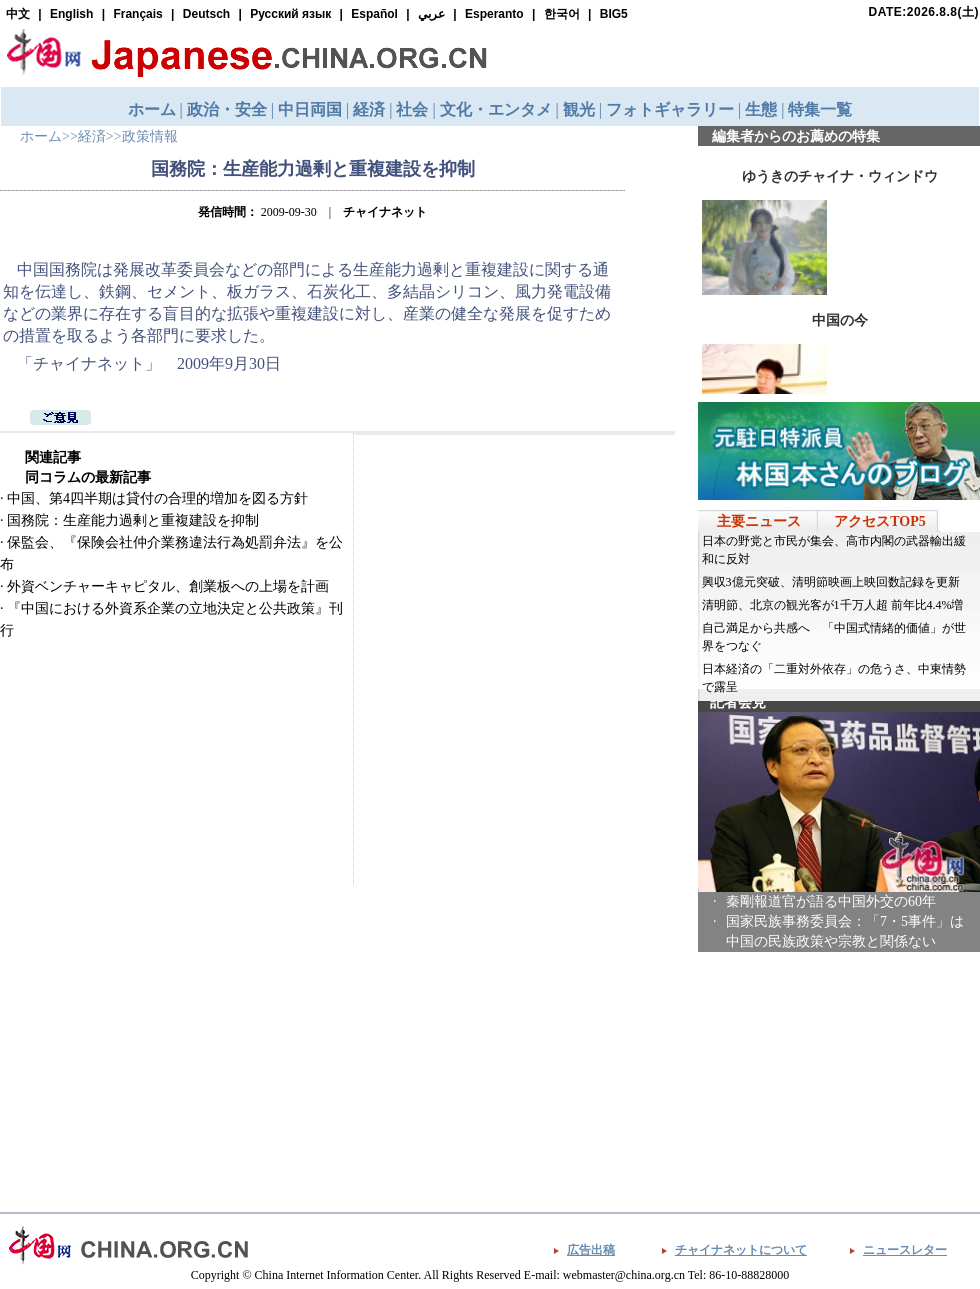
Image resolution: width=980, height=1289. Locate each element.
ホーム (41, 136)
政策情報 (150, 136)
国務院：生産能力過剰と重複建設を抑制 (133, 520)
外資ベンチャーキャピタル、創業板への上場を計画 (168, 586)
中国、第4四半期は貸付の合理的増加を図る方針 (157, 498)
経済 (92, 136)
